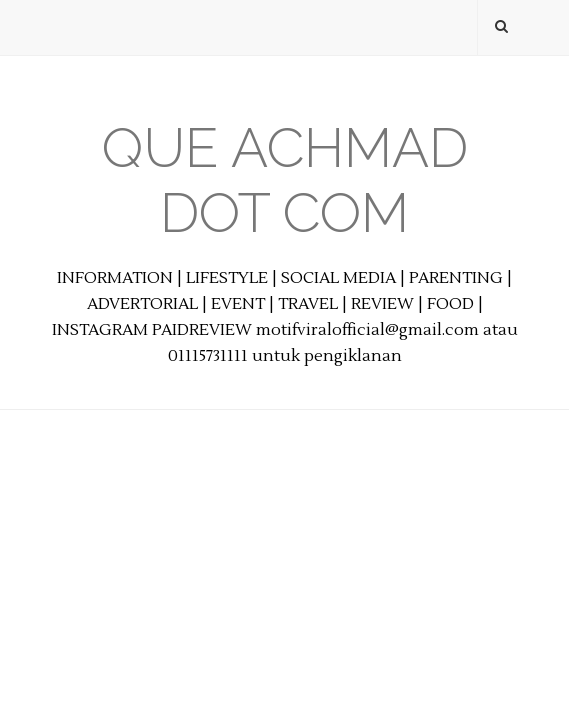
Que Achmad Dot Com (285, 180)
